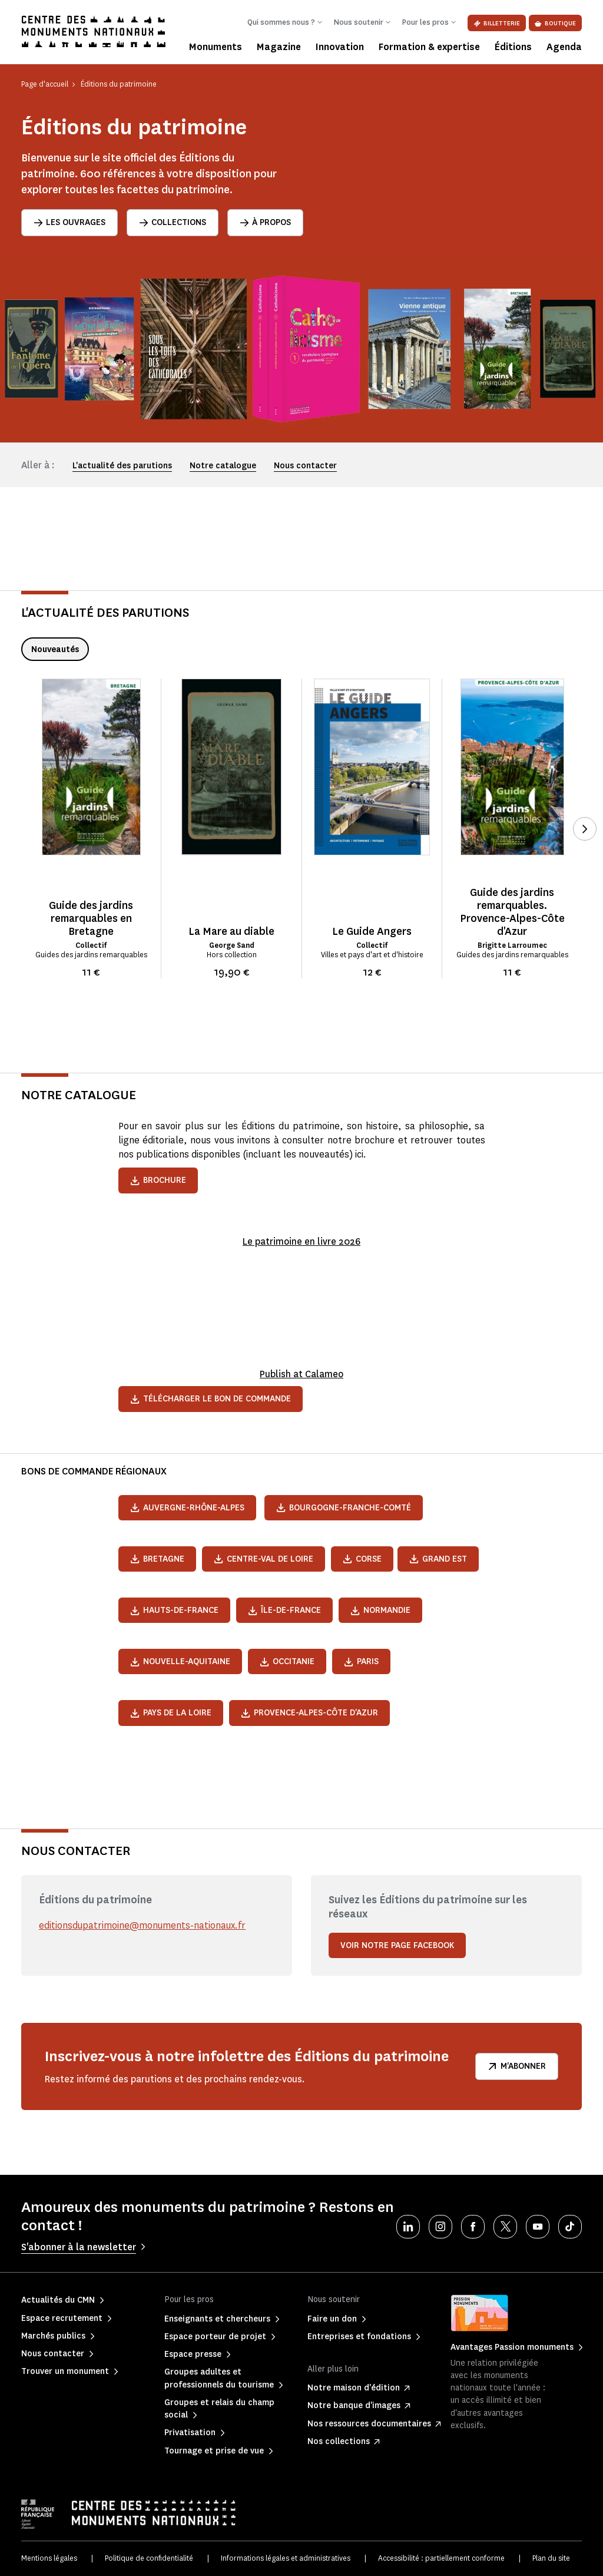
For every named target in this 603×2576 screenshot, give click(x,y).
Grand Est (438, 1559)
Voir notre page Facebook (397, 1945)
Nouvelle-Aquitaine (180, 1661)
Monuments (215, 47)
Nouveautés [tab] (55, 649)
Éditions (513, 47)
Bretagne (157, 1559)
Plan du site (551, 2558)
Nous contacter (305, 465)
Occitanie (287, 1661)
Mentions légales (49, 2558)
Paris (361, 1661)
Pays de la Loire (170, 1712)
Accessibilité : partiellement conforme (441, 2558)
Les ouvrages (69, 222)
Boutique (555, 23)
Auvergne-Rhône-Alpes (187, 1507)
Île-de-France (284, 1610)
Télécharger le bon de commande (210, 1398)
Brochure (158, 1180)
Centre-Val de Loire (263, 1559)
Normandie (380, 1610)
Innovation (340, 47)
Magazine (279, 47)
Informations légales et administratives (285, 2558)
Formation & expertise (429, 47)
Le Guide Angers (372, 931)
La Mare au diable (231, 931)
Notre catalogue (223, 465)
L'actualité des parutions (122, 465)
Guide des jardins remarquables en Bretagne (91, 918)
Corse (362, 1559)
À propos (265, 222)
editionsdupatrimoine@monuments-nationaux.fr (143, 1925)
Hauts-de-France (174, 1610)
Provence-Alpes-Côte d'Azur (309, 1712)
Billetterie (496, 23)
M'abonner (517, 2066)
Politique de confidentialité (149, 2558)
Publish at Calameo (301, 1374)
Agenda (564, 47)
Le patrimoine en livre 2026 (302, 1241)
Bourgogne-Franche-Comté (343, 1507)
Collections (172, 222)
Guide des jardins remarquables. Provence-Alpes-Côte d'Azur (512, 912)
